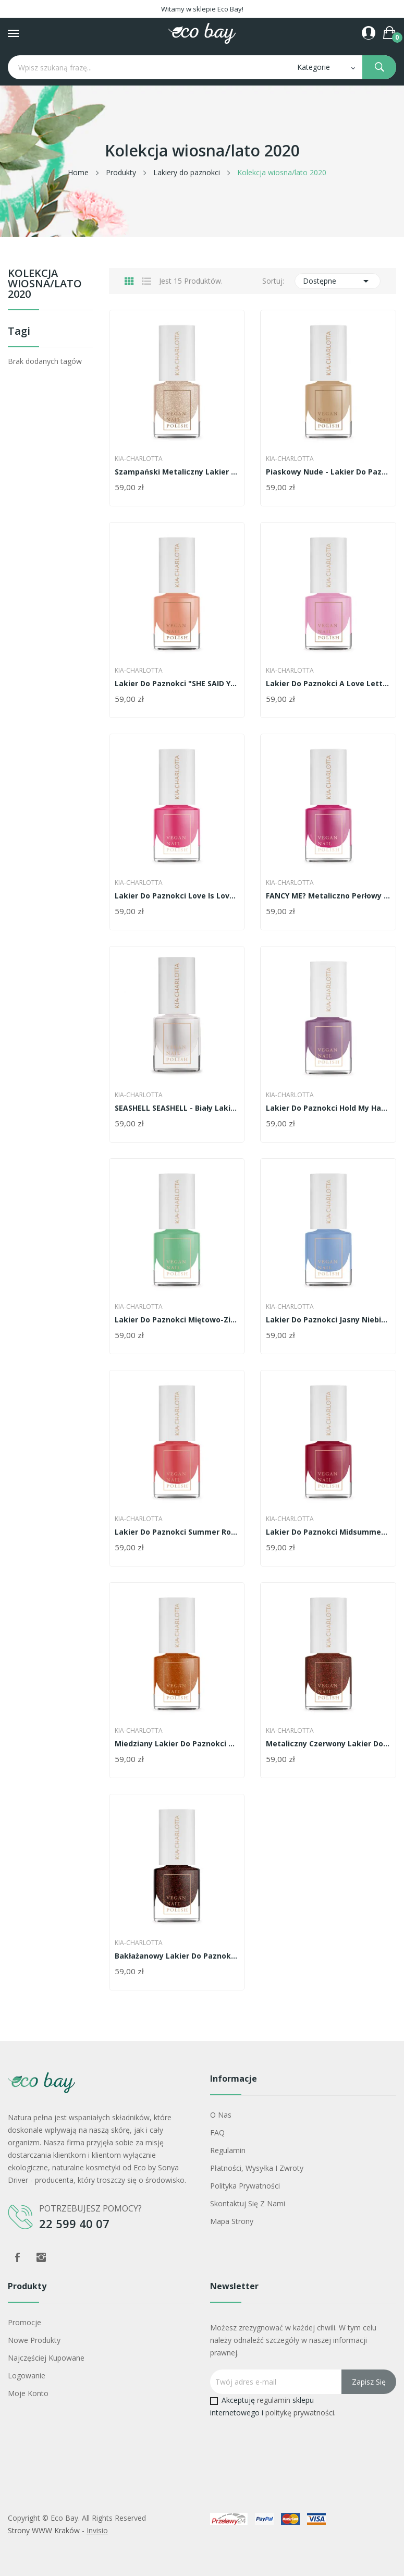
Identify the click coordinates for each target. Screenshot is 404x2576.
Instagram (41, 2257)
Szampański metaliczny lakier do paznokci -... (177, 472)
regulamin (273, 2400)
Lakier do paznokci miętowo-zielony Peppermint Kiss (177, 1320)
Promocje (24, 2322)
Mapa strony (231, 2221)
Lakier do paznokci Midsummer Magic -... (328, 1532)
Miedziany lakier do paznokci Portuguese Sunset (177, 1743)
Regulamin (228, 2150)
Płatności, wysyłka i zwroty (256, 2168)
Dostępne (337, 281)
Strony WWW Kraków (44, 2530)
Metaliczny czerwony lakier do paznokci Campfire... (328, 1743)
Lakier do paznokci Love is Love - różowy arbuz (177, 896)
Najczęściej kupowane (46, 2358)
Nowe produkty (34, 2340)
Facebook (17, 2257)
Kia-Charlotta (139, 459)
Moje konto (28, 2393)
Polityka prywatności (245, 2186)
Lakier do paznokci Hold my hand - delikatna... (328, 1108)
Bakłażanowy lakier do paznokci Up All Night (177, 1956)
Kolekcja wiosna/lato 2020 (45, 284)
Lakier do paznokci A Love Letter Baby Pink (328, 683)
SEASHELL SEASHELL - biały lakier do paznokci (177, 1108)
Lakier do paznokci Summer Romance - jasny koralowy (177, 1532)
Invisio (97, 2530)
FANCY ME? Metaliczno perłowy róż (328, 896)
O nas (220, 2115)
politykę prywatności (299, 2412)
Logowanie (26, 2375)
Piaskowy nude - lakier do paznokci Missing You (328, 472)
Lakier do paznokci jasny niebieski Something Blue (328, 1320)
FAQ (217, 2132)
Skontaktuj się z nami (247, 2203)
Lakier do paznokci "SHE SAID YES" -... (177, 683)
